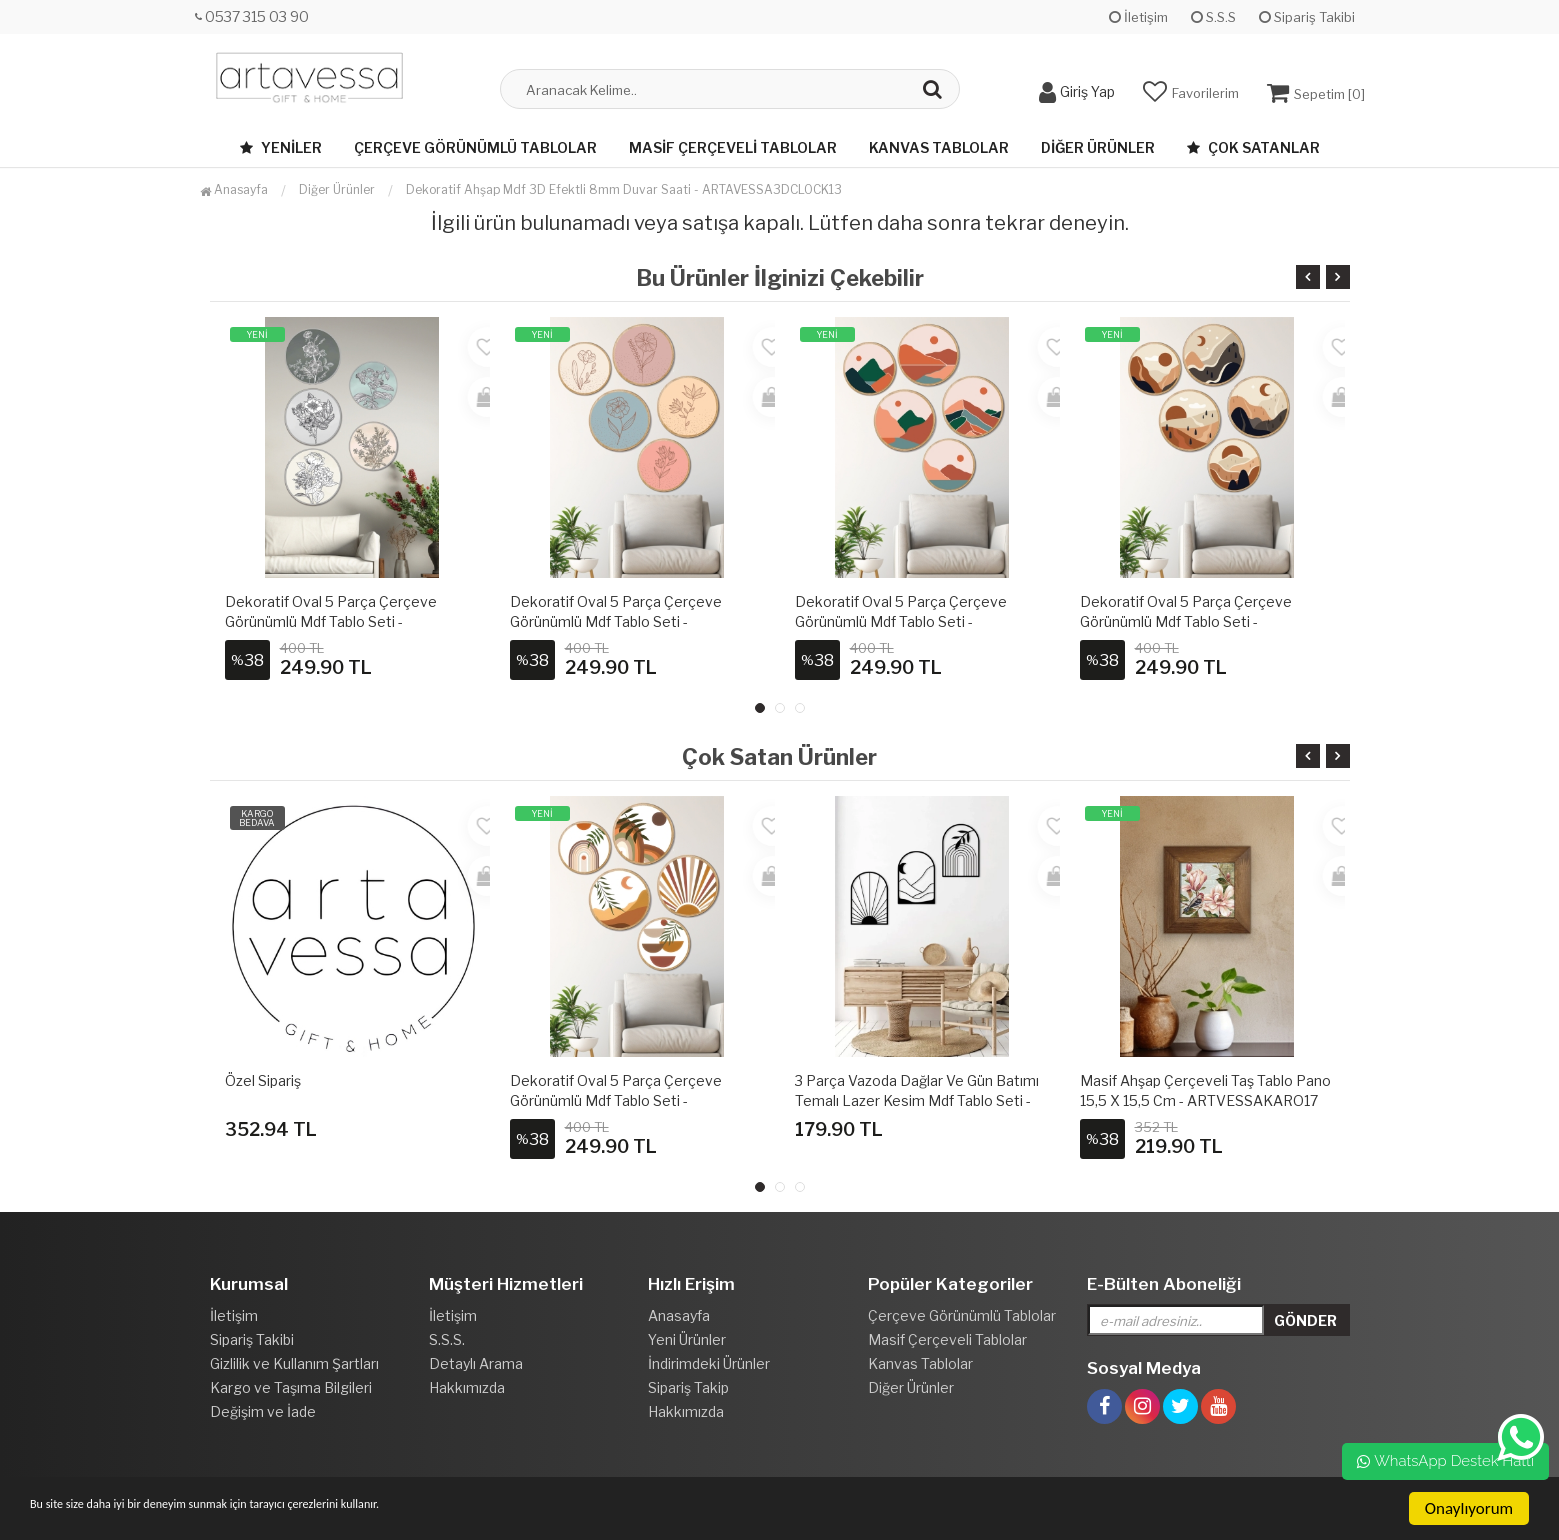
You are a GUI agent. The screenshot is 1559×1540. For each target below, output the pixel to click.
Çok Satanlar (1253, 147)
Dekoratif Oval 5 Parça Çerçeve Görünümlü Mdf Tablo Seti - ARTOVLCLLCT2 (331, 621)
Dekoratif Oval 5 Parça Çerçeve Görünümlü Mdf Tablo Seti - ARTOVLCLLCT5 (1186, 621)
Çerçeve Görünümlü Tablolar (475, 147)
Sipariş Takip (688, 1387)
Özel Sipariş (263, 1080)
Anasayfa (234, 189)
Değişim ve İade (263, 1411)
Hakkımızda (467, 1387)
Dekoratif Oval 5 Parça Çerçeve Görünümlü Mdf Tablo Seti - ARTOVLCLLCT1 (616, 1100)
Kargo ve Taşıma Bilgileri (291, 1387)
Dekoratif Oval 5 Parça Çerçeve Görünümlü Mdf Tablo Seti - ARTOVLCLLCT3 (616, 621)
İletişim (1138, 17)
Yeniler (281, 147)
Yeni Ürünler (687, 1339)
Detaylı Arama (476, 1363)
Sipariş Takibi (1307, 17)
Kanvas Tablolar (939, 147)
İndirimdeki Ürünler (709, 1363)
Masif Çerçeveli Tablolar (733, 147)
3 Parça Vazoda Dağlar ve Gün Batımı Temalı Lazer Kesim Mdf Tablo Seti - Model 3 (917, 1100)
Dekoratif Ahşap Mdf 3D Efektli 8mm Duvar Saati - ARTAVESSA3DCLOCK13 (624, 189)
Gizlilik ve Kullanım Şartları (294, 1363)
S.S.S (1213, 17)
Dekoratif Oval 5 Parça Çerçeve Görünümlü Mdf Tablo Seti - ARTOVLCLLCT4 (901, 621)
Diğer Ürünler (1098, 147)
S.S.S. (447, 1339)
